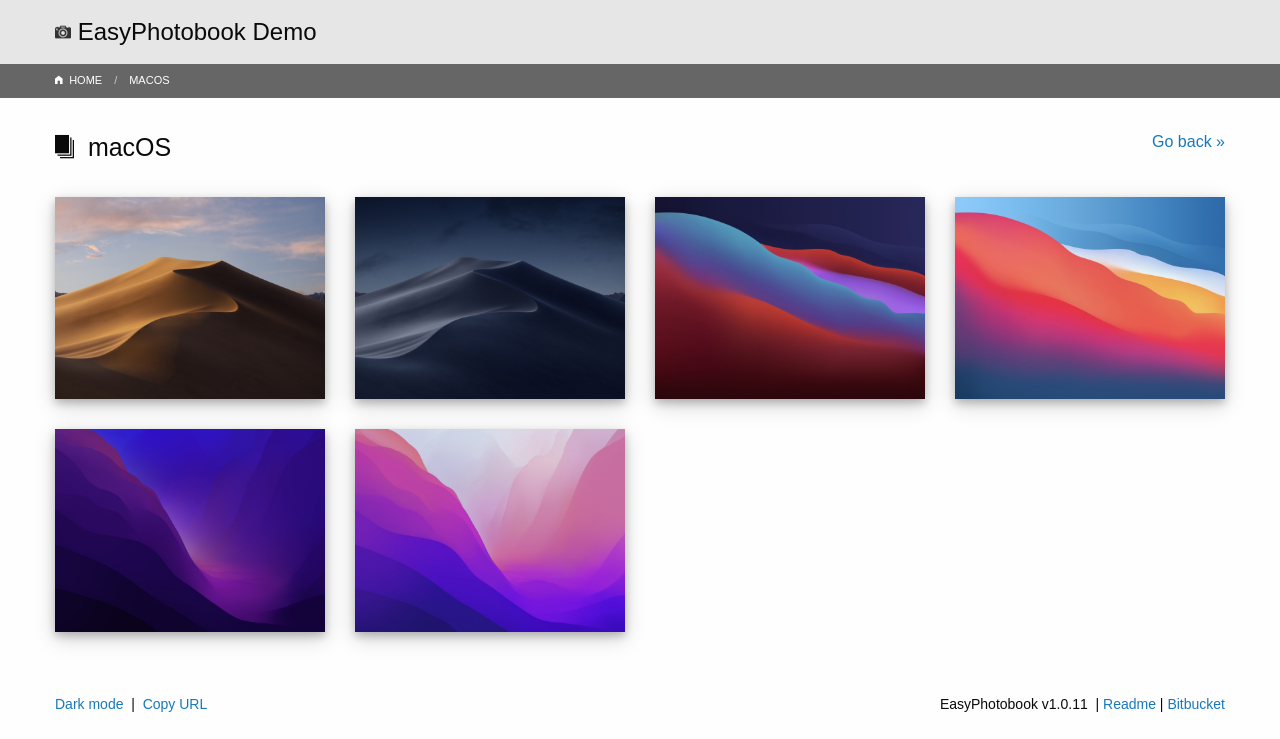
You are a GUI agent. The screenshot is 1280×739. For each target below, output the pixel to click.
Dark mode (89, 704)
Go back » (1188, 141)
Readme (1129, 704)
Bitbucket (1196, 704)
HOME (85, 80)
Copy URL (175, 704)
